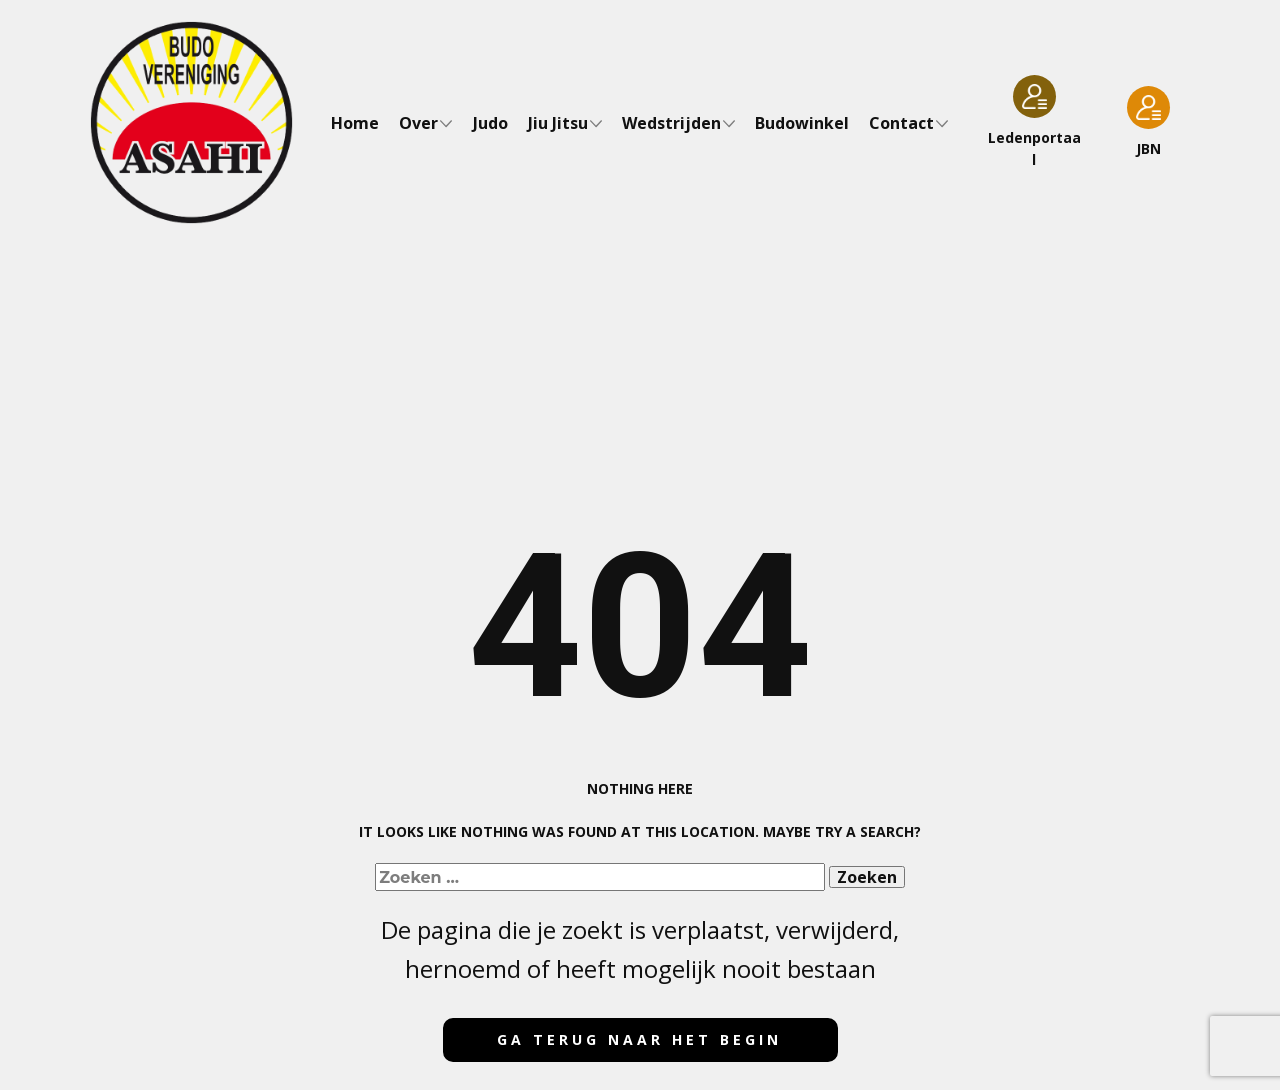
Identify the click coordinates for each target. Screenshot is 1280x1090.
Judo (490, 123)
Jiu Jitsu (558, 123)
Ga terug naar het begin (639, 1039)
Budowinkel (802, 123)
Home (355, 123)
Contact (901, 123)
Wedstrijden (671, 123)
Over (418, 123)
